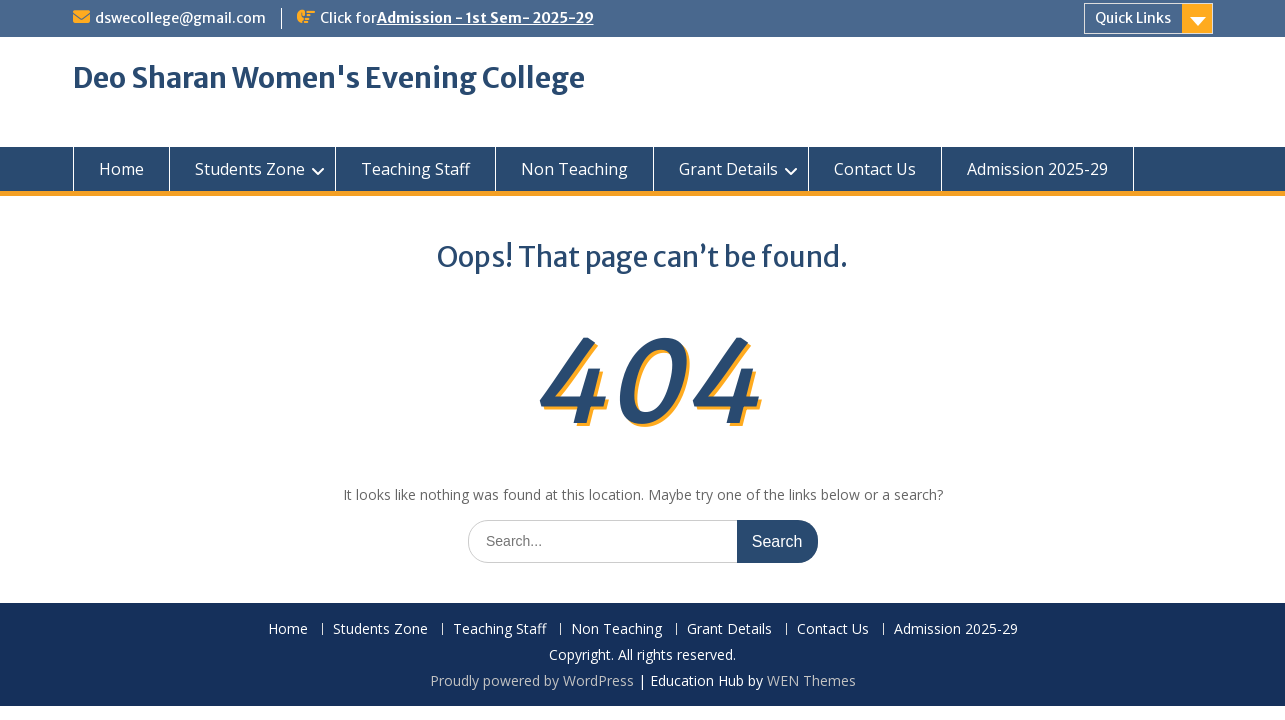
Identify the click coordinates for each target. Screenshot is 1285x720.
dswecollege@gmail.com (180, 18)
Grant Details (728, 169)
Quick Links (1133, 18)
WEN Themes (811, 680)
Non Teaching (574, 169)
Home (121, 169)
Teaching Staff (415, 169)
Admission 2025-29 (1037, 169)
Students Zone (250, 169)
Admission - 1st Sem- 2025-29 (485, 18)
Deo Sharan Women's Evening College (329, 78)
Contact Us (875, 169)
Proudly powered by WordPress (532, 680)
